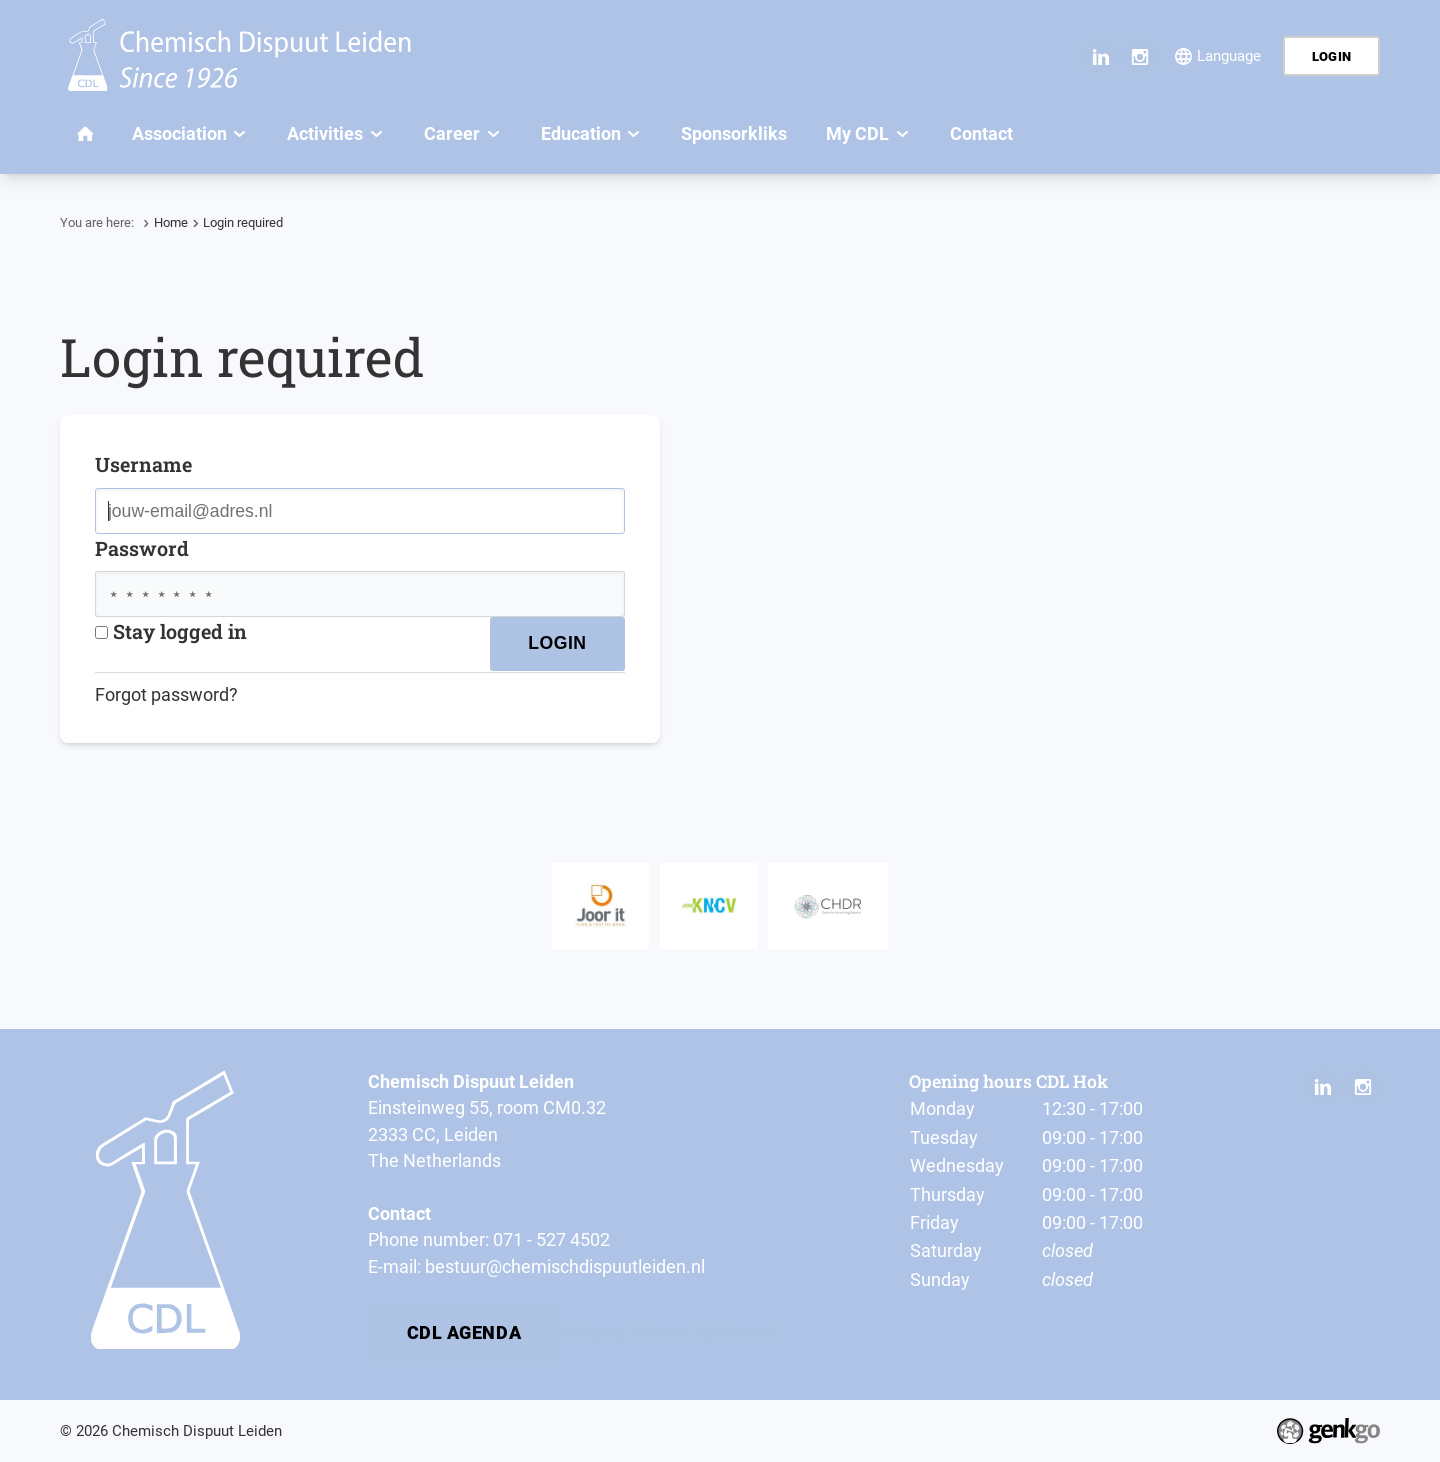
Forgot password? (166, 695)
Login (1332, 56)
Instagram (1139, 56)
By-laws (594, 1332)
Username (143, 464)
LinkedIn (1100, 56)
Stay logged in (171, 631)
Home (171, 222)
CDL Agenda (464, 1333)
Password (142, 548)
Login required (243, 222)
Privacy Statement (702, 1332)
